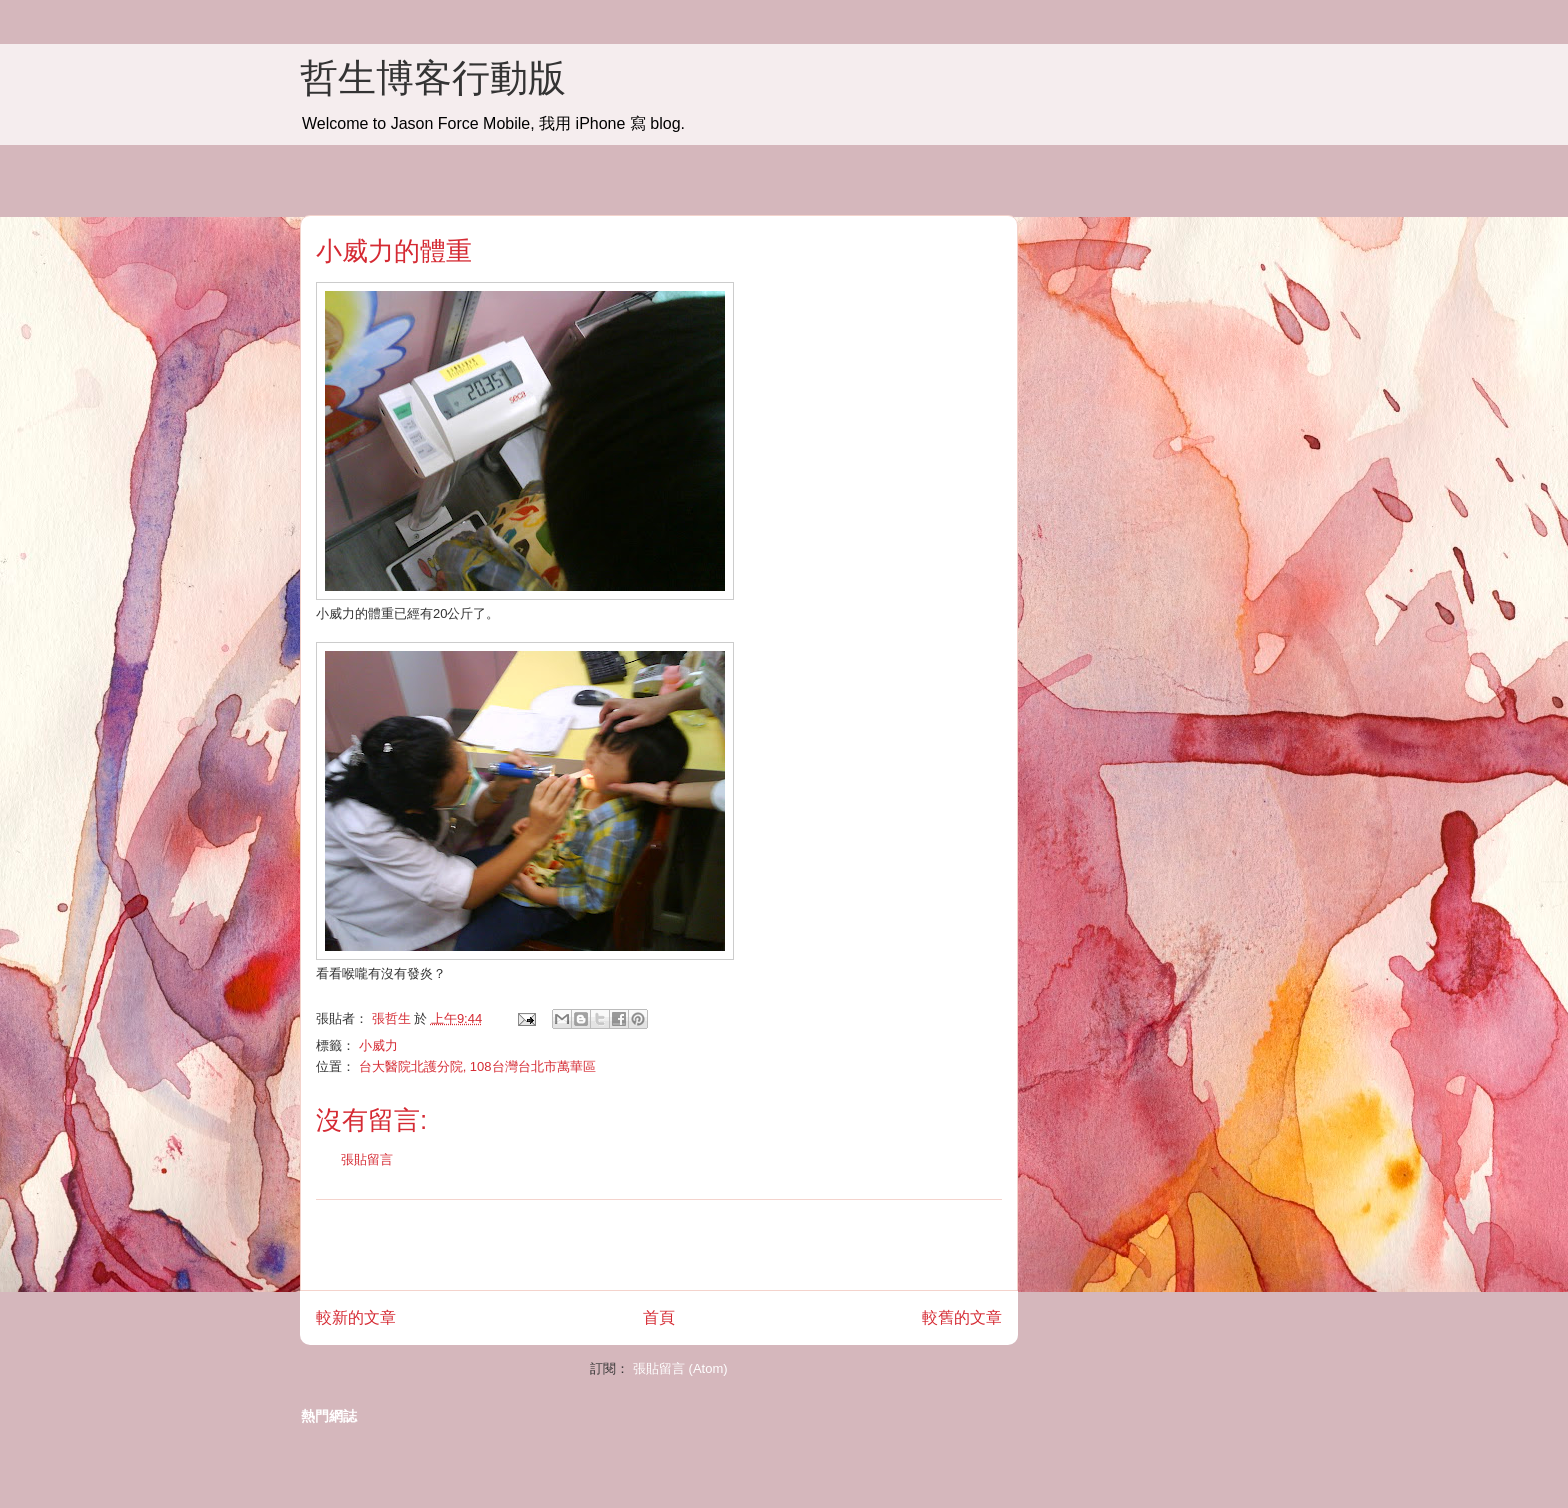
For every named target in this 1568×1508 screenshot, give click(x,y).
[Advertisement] (659, 1245)
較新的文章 (356, 1317)
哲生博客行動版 (433, 78)
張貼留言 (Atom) (680, 1368)
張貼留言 (367, 1159)
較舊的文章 (962, 1317)
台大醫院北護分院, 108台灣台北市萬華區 (477, 1066)
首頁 (659, 1317)
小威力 (378, 1045)
